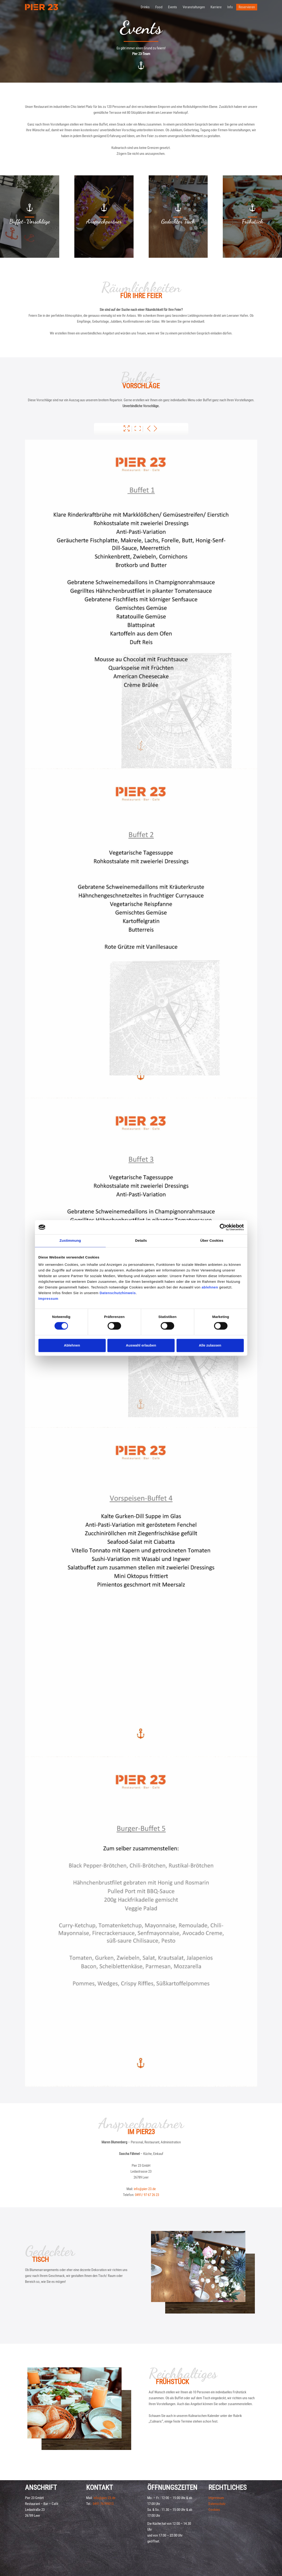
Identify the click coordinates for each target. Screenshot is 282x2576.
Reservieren (247, 7)
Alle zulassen (210, 1345)
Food (158, 7)
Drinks (145, 7)
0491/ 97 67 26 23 (147, 2195)
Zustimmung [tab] (70, 1240)
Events (172, 7)
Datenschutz (217, 2504)
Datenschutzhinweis (118, 1293)
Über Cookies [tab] (211, 1240)
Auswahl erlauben (141, 1345)
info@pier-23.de (145, 2189)
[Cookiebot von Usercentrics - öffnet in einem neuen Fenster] (223, 1227)
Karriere (216, 7)
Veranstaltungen (194, 7)
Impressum (48, 1298)
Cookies (214, 2510)
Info (230, 7)
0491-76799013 (103, 2504)
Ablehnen (72, 1345)
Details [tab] (141, 1240)
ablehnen (210, 1287)
